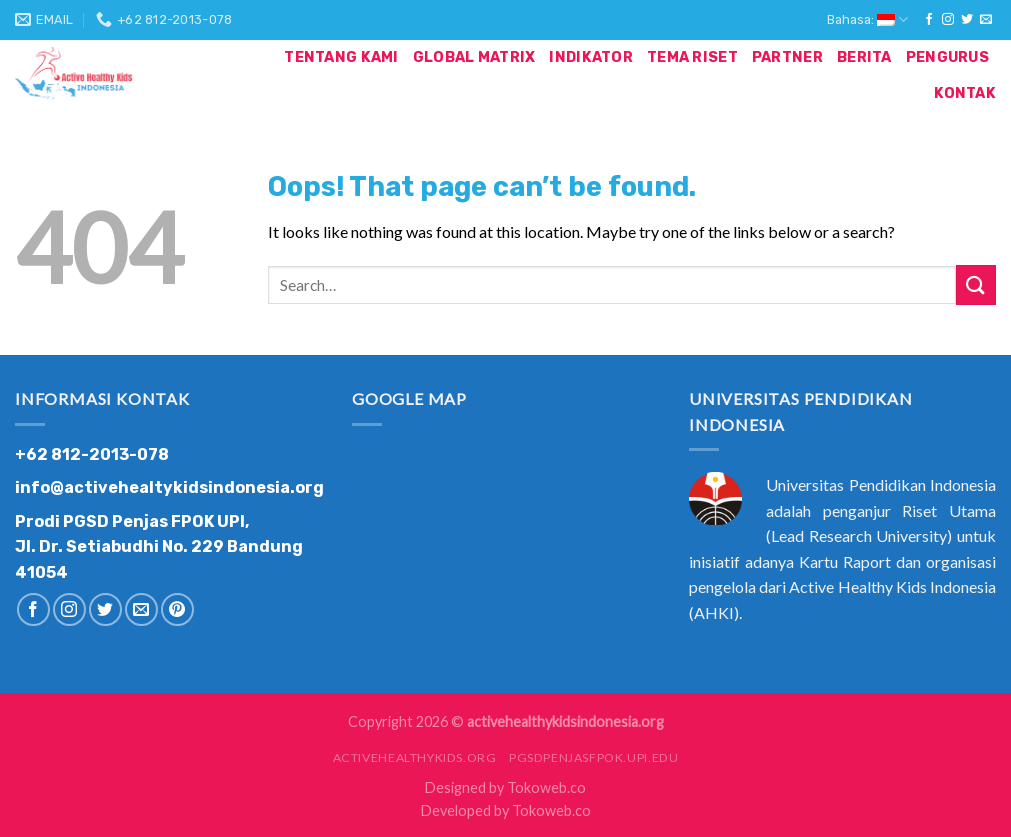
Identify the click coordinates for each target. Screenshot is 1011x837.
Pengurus (947, 57)
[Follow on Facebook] (929, 20)
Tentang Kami (341, 57)
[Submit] (976, 284)
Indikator (591, 57)
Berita (864, 57)
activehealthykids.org (415, 757)
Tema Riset (692, 57)
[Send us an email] (986, 20)
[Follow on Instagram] (948, 20)
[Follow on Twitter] (967, 20)
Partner (787, 57)
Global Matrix (474, 57)
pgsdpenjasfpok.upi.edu (593, 757)
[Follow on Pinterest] (177, 609)
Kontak (965, 93)
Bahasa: (867, 19)
